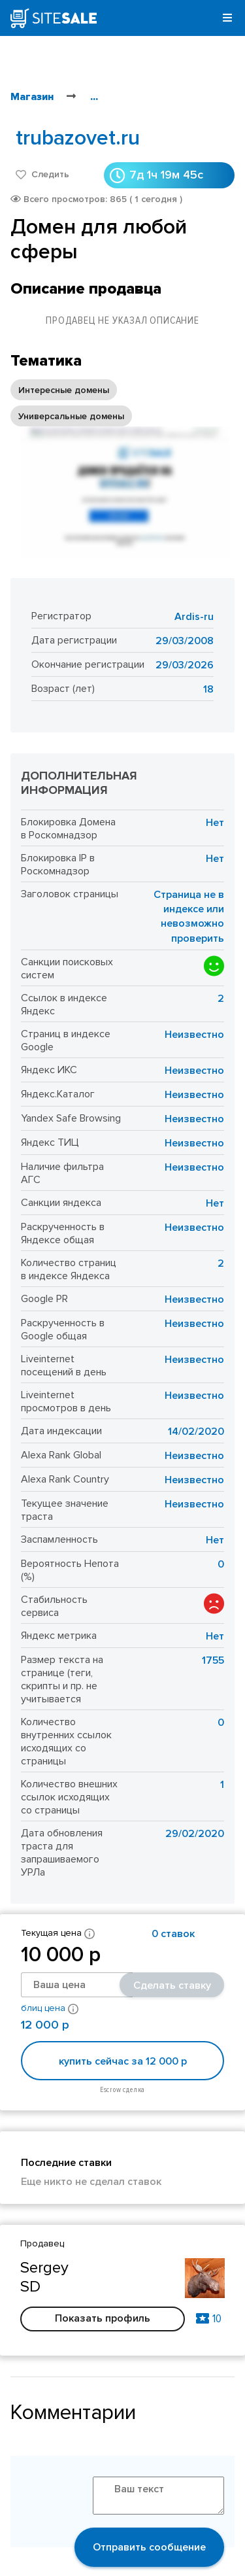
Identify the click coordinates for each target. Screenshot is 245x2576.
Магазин (32, 96)
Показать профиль (102, 2318)
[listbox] (122, 402)
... (94, 96)
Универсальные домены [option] (71, 415)
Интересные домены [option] (63, 389)
